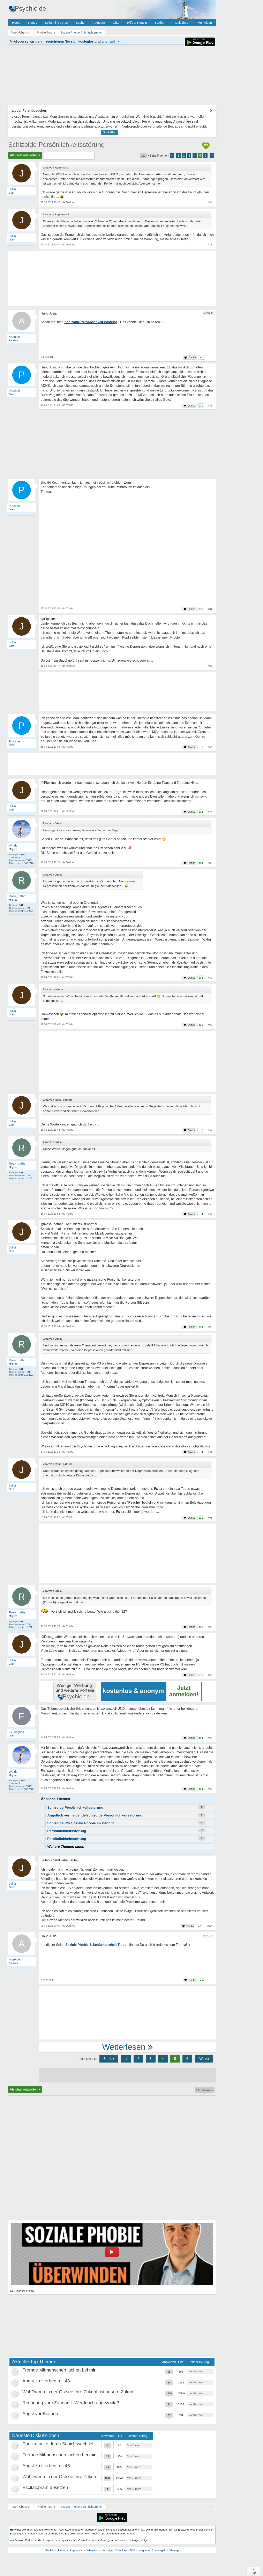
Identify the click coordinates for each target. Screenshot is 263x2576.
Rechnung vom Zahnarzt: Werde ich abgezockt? (70, 2402)
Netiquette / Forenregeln (151, 2550)
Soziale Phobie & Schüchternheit (81, 2506)
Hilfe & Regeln (137, 22)
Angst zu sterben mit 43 (46, 2380)
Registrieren (182, 22)
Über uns (62, 2550)
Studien (160, 22)
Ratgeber (98, 22)
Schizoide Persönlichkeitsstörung (56, 144)
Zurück (108, 2059)
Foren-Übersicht (21, 2506)
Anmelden (205, 22)
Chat (116, 22)
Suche (80, 22)
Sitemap (174, 2550)
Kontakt (49, 2550)
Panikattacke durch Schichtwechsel (57, 2443)
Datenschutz (93, 2550)
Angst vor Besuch (40, 2413)
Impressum (76, 2550)
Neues (32, 22)
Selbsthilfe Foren (56, 22)
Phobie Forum (46, 2506)
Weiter (204, 2059)
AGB (132, 2550)
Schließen (110, 132)
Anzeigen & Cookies (115, 2550)
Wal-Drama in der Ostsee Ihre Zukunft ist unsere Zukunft (79, 2391)
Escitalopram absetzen (45, 2487)
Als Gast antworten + (25, 155)
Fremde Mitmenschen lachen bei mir (59, 2370)
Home (16, 22)
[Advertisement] (127, 1062)
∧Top (253, 2571)
